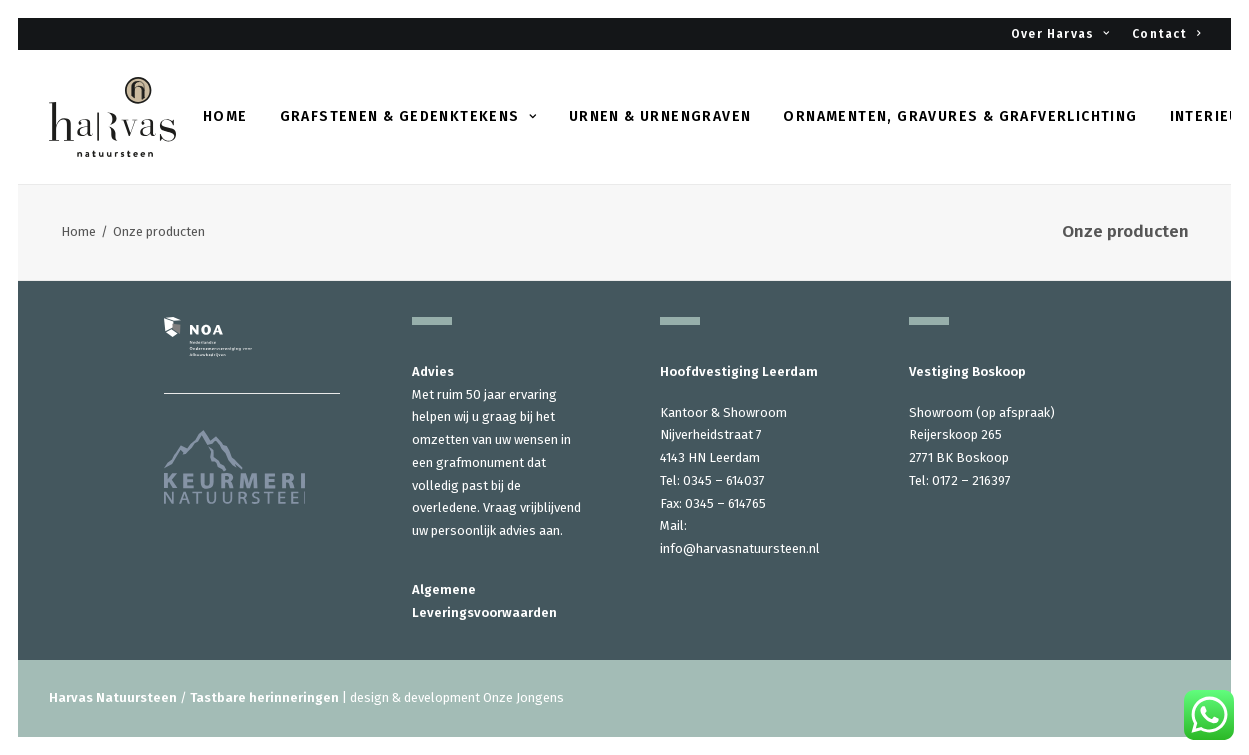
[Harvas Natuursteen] (113, 117)
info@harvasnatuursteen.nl (740, 548)
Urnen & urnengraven (660, 116)
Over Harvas (1060, 34)
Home (225, 116)
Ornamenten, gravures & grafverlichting (960, 116)
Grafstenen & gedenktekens (408, 116)
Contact (1166, 34)
